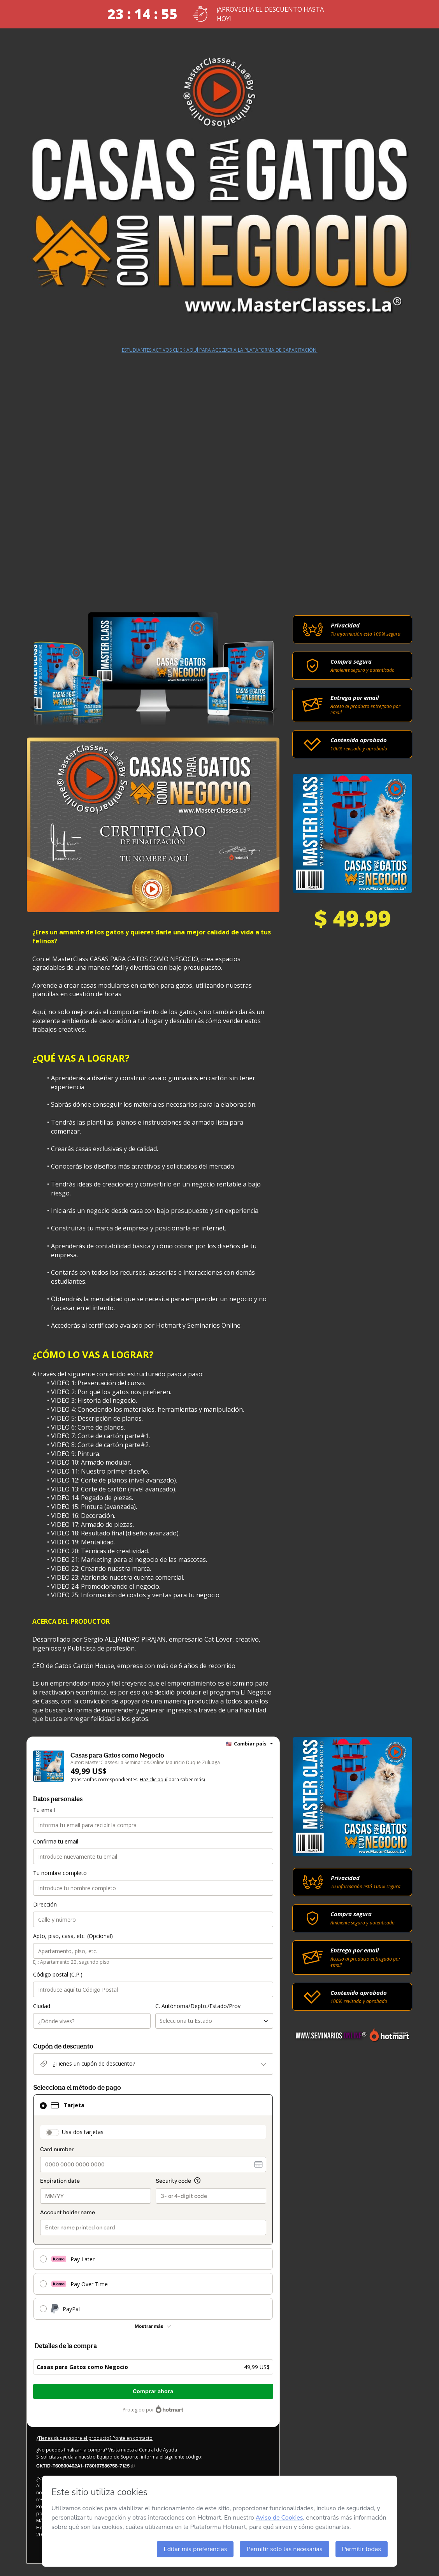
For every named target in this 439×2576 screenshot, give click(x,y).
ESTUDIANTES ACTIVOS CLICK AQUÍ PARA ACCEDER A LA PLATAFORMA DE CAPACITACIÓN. (220, 350)
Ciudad (41, 2006)
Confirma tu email (55, 1841)
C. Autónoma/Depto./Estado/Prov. (198, 2006)
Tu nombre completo (60, 1873)
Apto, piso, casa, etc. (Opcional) (73, 1936)
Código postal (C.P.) (58, 1974)
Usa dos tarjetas (83, 2132)
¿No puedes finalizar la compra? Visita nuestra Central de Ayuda (106, 2449)
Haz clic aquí (153, 1779)
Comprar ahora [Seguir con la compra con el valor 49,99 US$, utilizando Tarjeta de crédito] (153, 2391)
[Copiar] (85, 2465)
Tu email (44, 1810)
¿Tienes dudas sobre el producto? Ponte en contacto (94, 2438)
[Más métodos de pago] (153, 2326)
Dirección (45, 1904)
